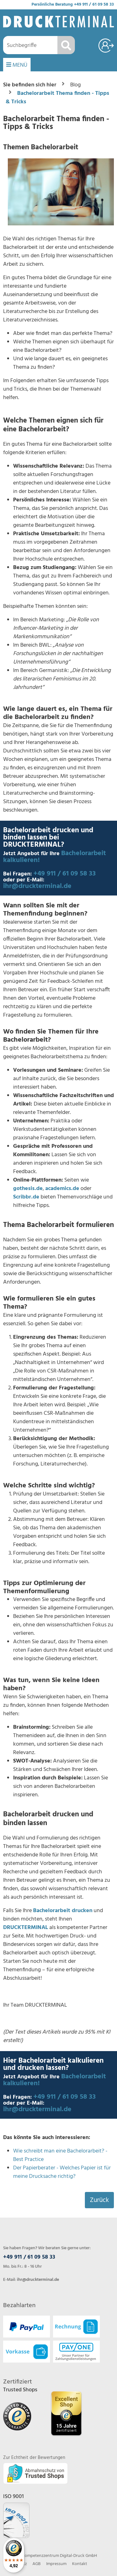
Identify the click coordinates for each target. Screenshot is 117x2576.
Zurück (99, 2200)
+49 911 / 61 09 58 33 (94, 4)
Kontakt (79, 2564)
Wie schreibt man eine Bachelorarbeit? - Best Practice (60, 2155)
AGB (36, 2564)
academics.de (62, 1188)
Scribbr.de (26, 1197)
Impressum (56, 2564)
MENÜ (16, 65)
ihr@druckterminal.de (37, 886)
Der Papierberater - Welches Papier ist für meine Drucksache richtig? (62, 2172)
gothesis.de (28, 1188)
